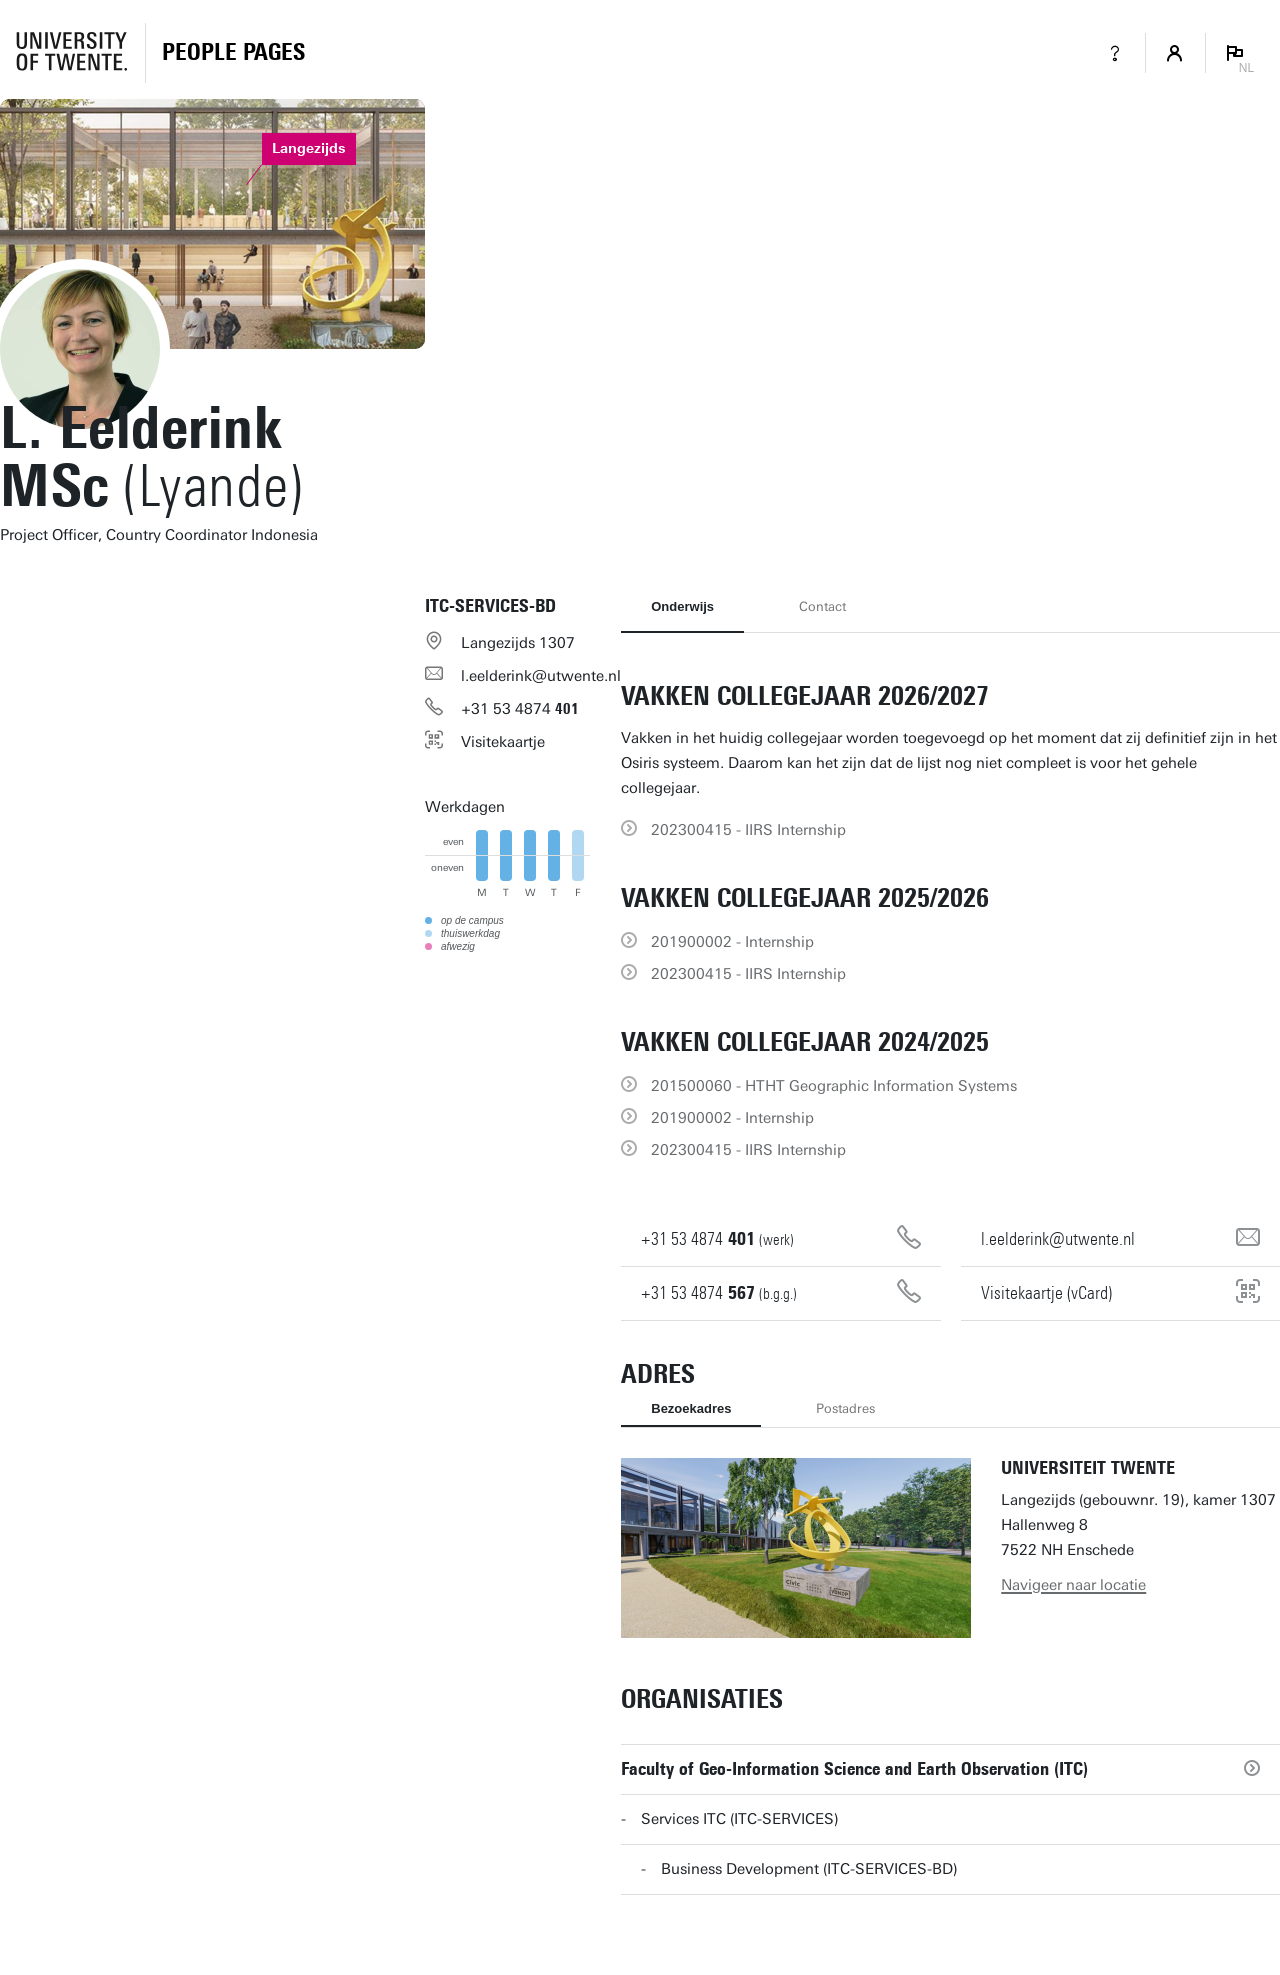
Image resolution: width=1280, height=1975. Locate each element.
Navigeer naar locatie (1073, 1585)
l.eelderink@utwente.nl (541, 676)
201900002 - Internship (732, 942)
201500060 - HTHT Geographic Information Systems (834, 1086)
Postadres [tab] (845, 1408)
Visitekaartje (503, 742)
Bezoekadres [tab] (691, 1408)
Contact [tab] (822, 606)
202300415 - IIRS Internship (748, 830)
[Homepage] (233, 53)
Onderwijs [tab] (682, 606)
